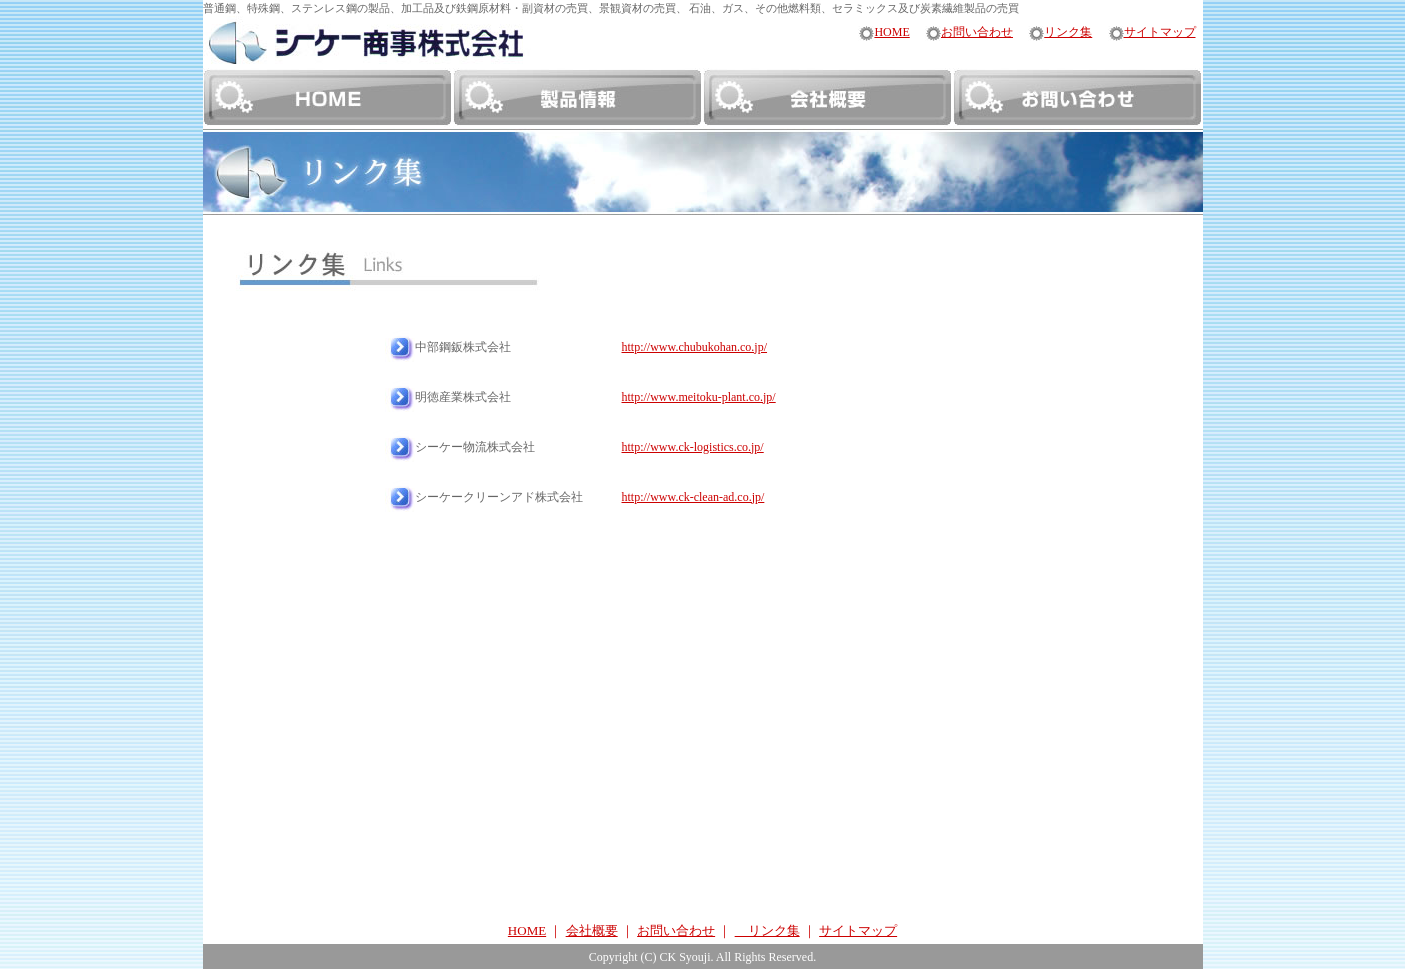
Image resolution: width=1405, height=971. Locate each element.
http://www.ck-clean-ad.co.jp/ (693, 497)
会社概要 (592, 930)
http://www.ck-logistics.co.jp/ (693, 447)
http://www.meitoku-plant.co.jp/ (699, 397)
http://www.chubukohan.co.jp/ (695, 347)
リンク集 (1060, 33)
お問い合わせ (969, 33)
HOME (883, 33)
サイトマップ (1152, 33)
